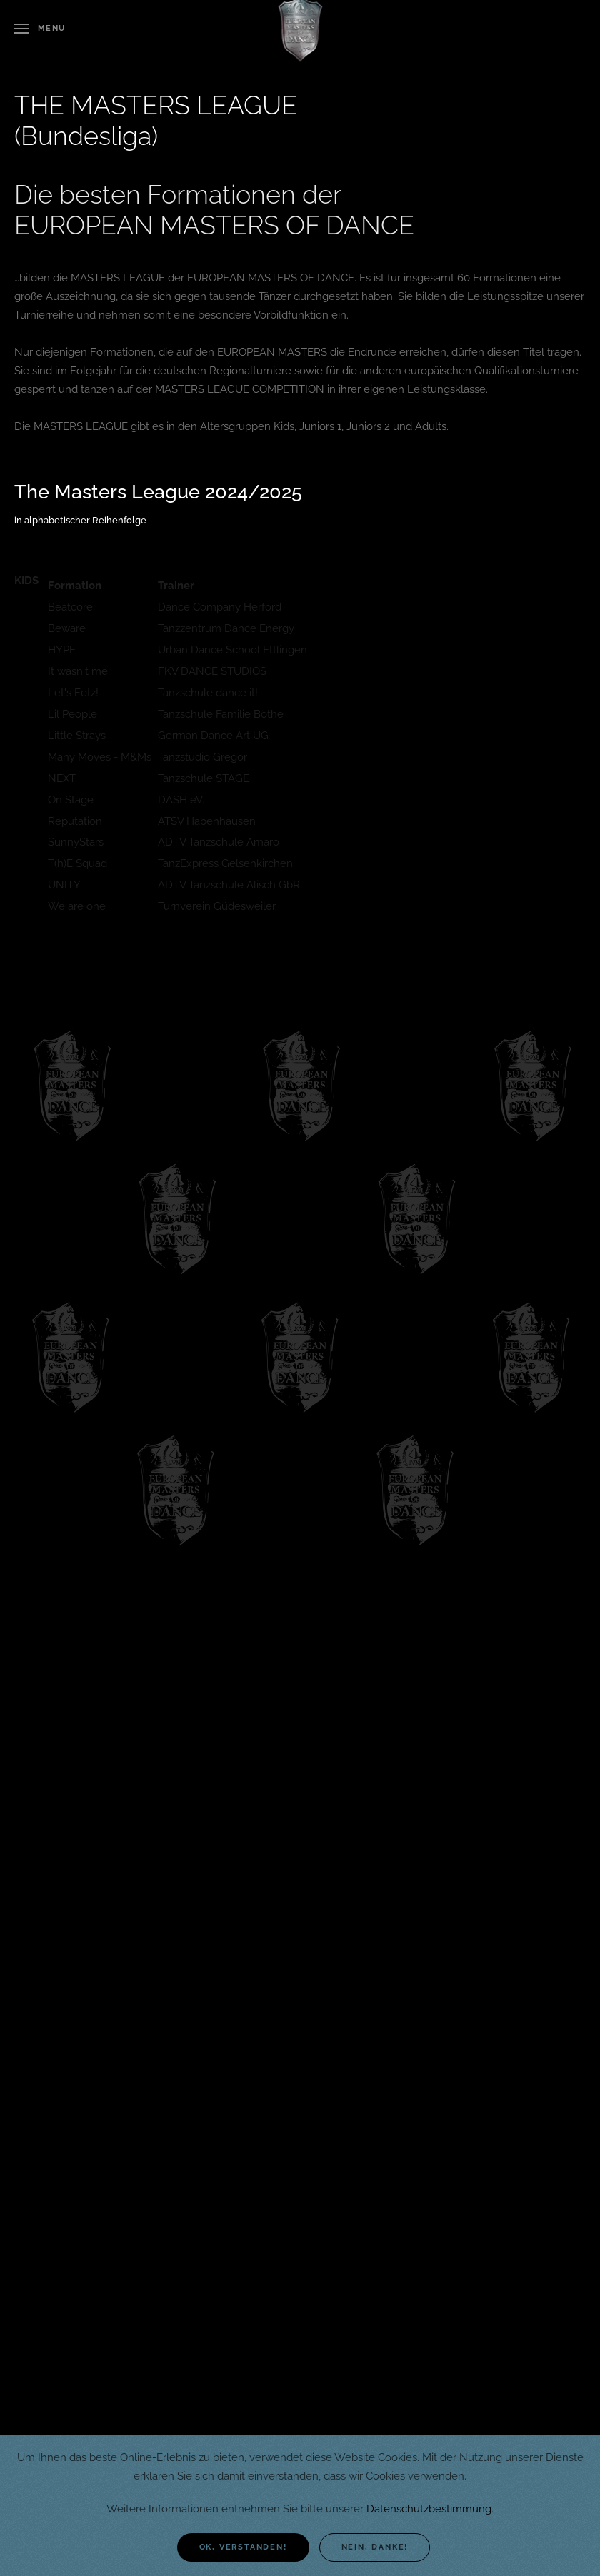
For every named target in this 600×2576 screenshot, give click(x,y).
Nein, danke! (375, 2547)
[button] (40, 28)
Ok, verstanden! (243, 2547)
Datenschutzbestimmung (428, 2508)
